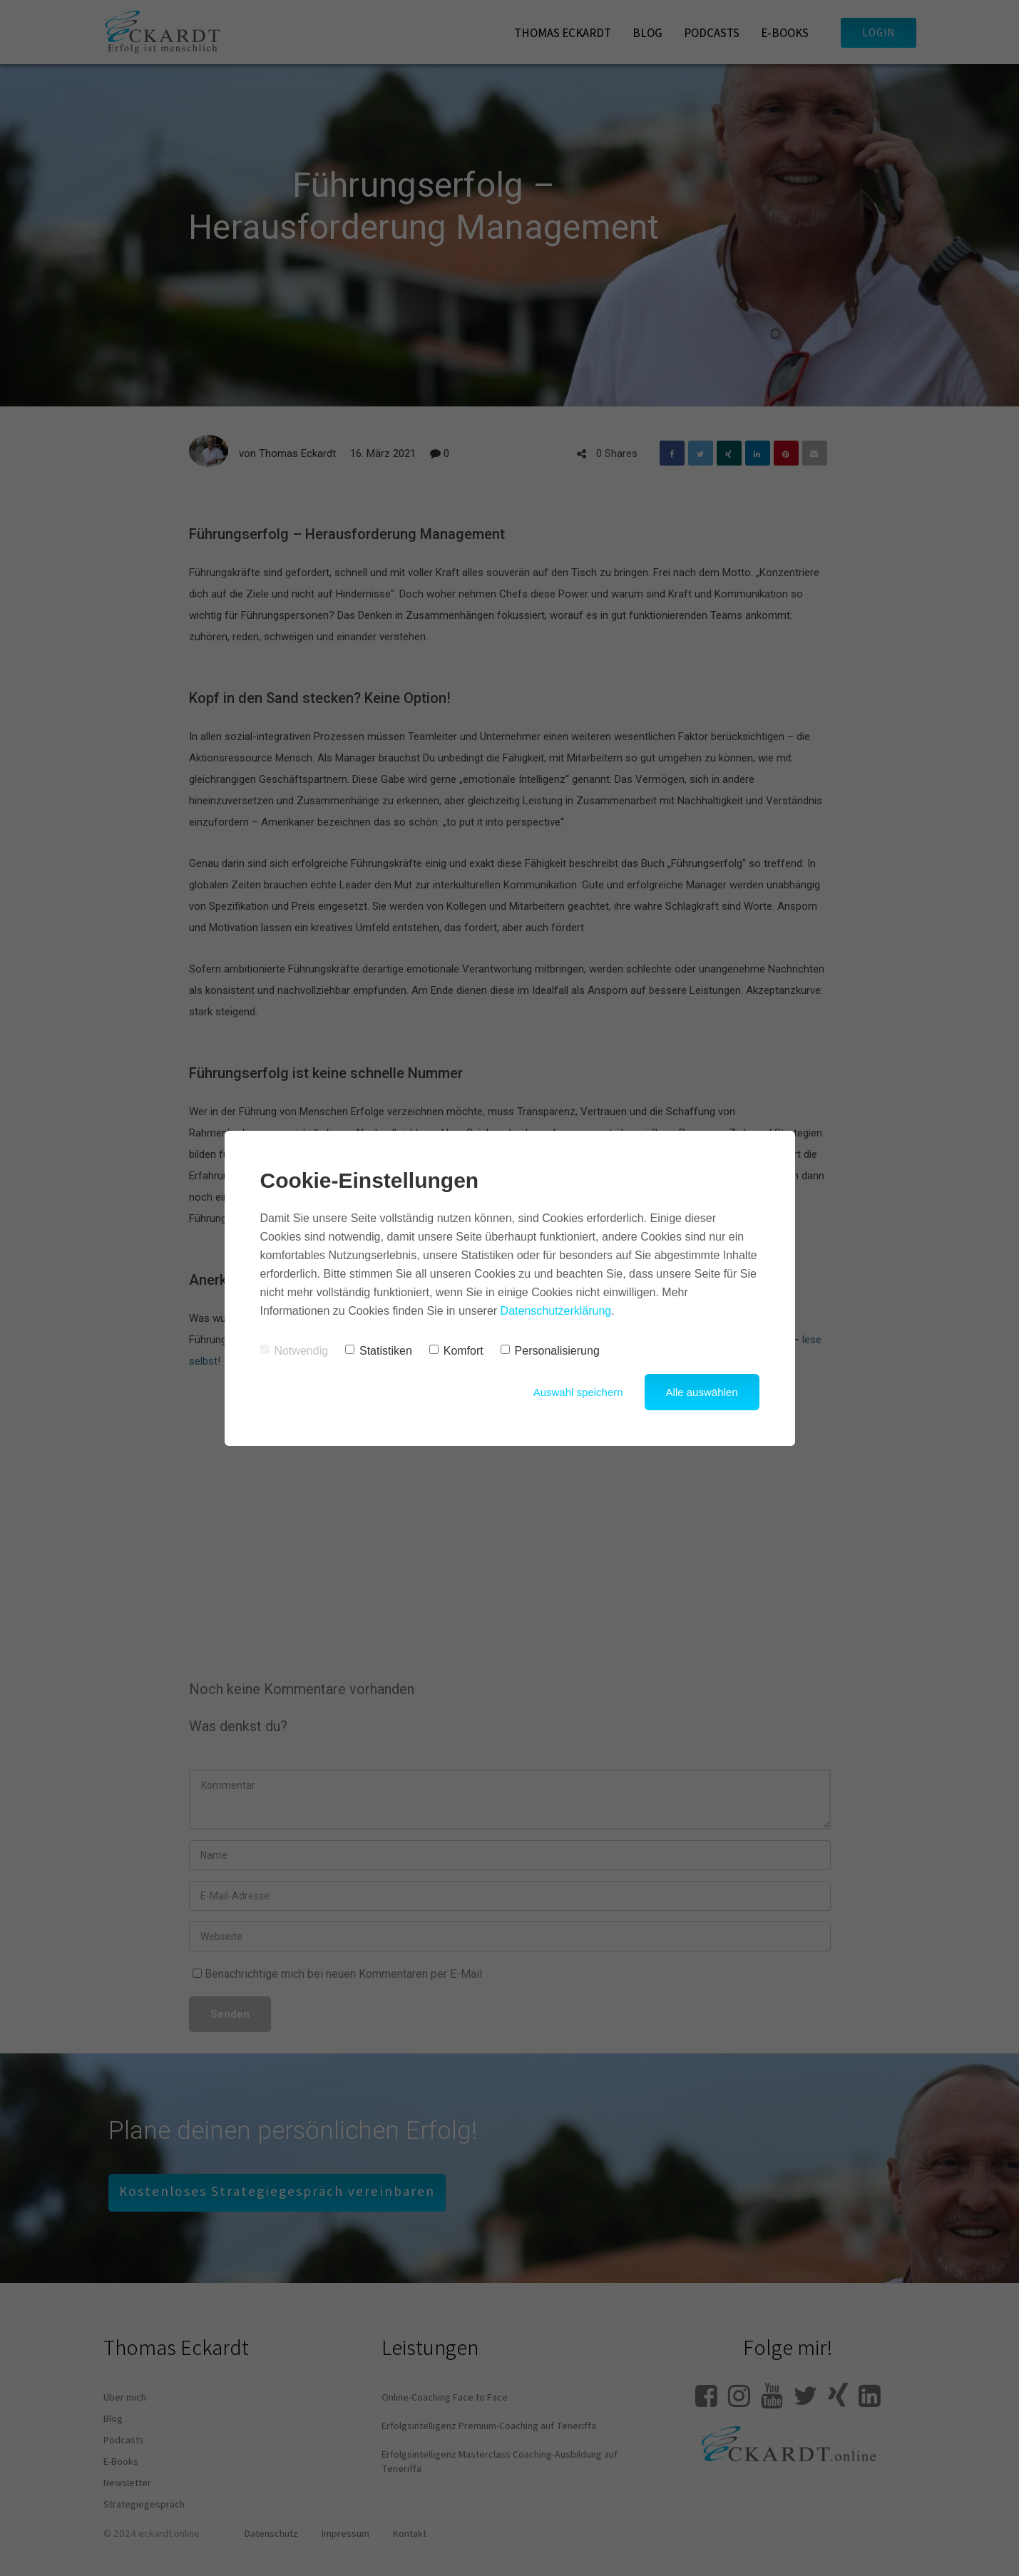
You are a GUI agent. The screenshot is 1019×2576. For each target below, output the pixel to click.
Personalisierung (550, 1351)
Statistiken (378, 1351)
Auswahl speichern (578, 1392)
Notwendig (294, 1351)
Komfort (456, 1351)
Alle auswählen (702, 1392)
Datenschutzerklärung (556, 1311)
